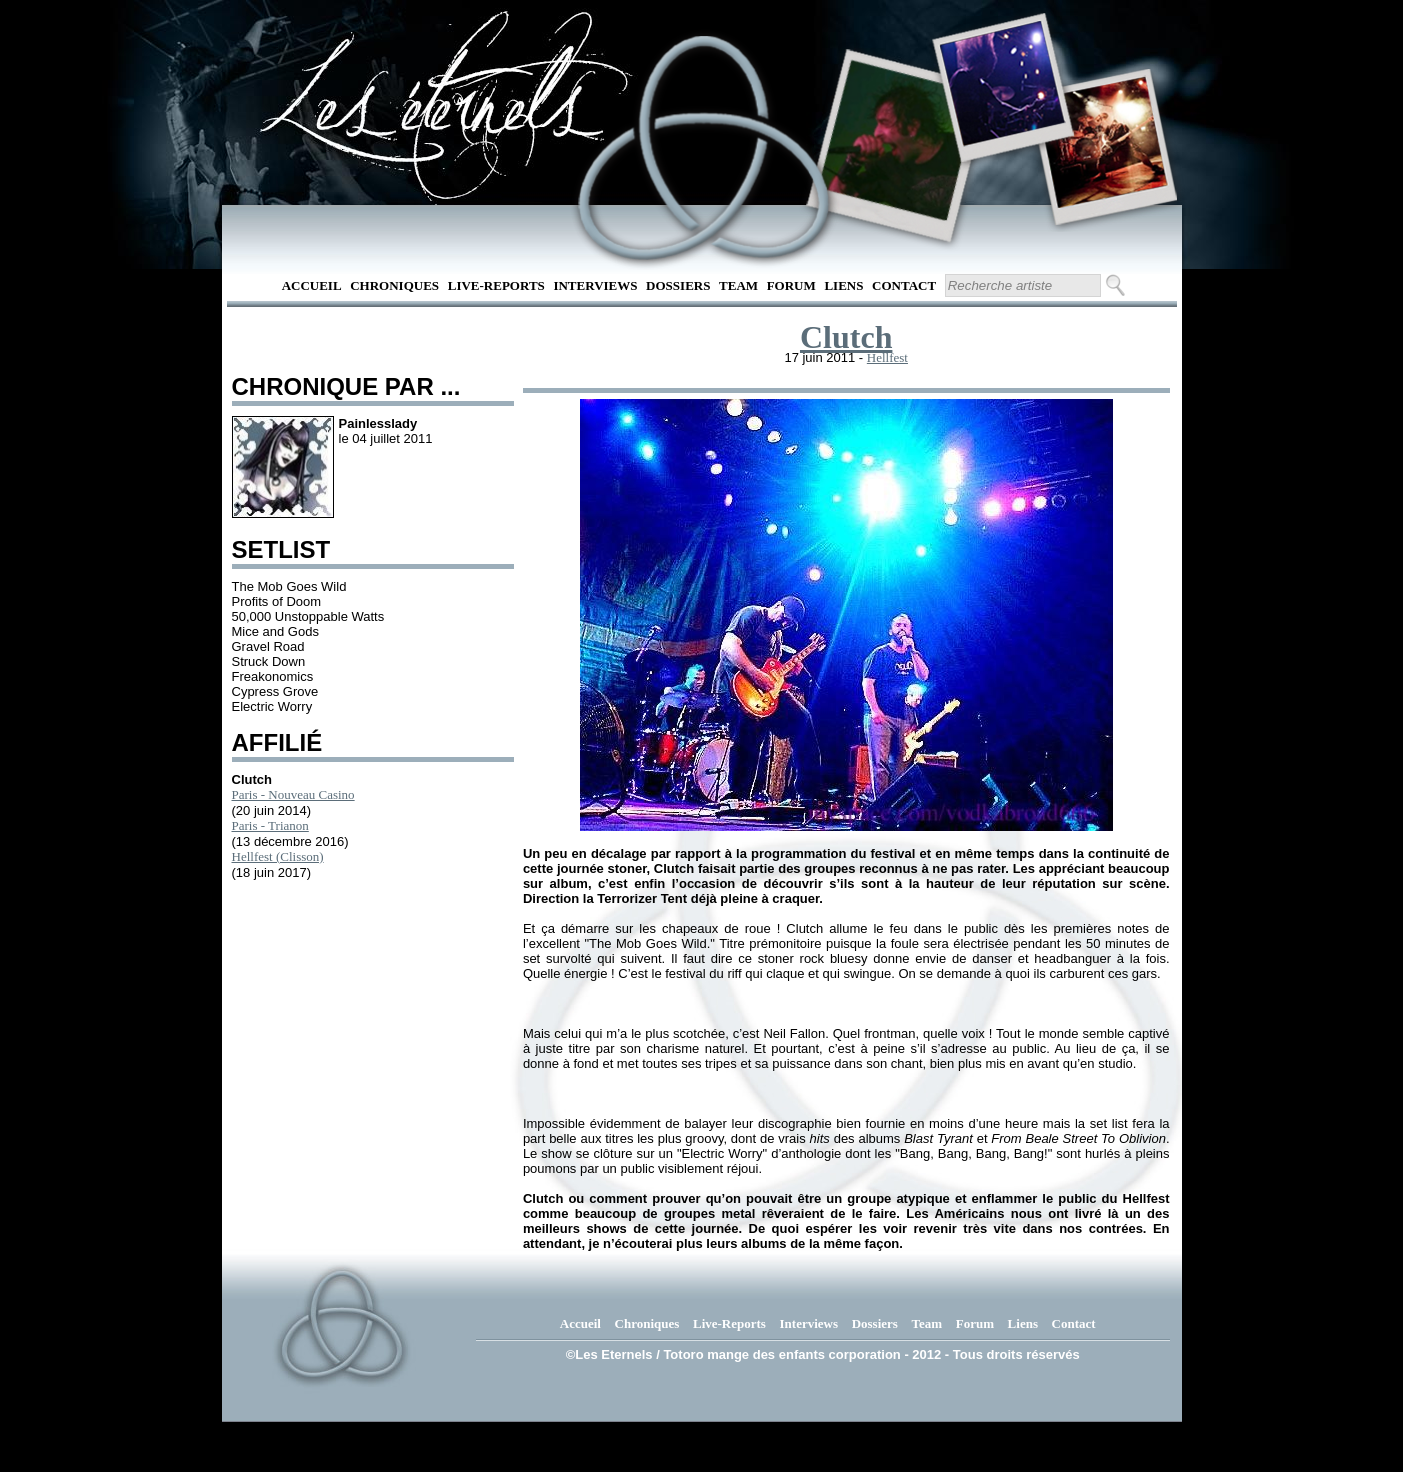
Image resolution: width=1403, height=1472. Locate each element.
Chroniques (394, 285)
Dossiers (678, 285)
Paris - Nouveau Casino (293, 794)
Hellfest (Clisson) (278, 856)
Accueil (312, 285)
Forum (791, 285)
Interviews (595, 285)
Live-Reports (496, 285)
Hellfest (887, 357)
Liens (843, 285)
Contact (904, 285)
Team (738, 285)
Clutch (846, 337)
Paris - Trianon (270, 825)
